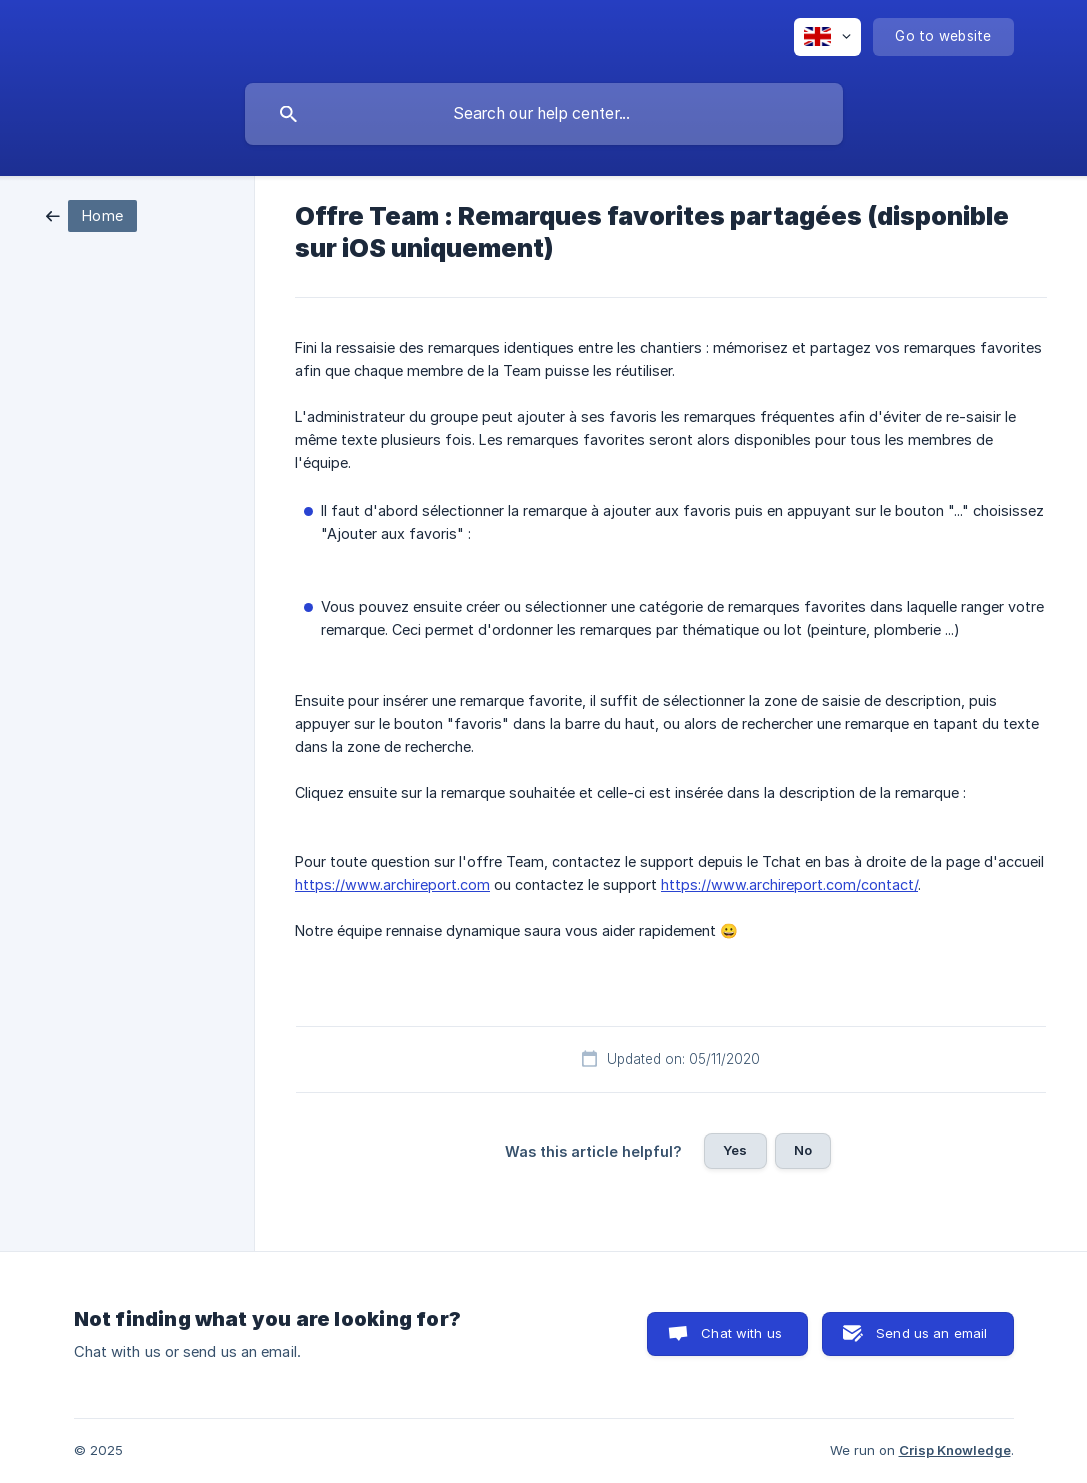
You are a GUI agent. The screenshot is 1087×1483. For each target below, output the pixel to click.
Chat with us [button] (741, 1333)
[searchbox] (544, 114)
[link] (91, 214)
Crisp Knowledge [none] (955, 1450)
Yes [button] (735, 1150)
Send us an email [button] (931, 1333)
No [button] (803, 1150)
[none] (827, 37)
